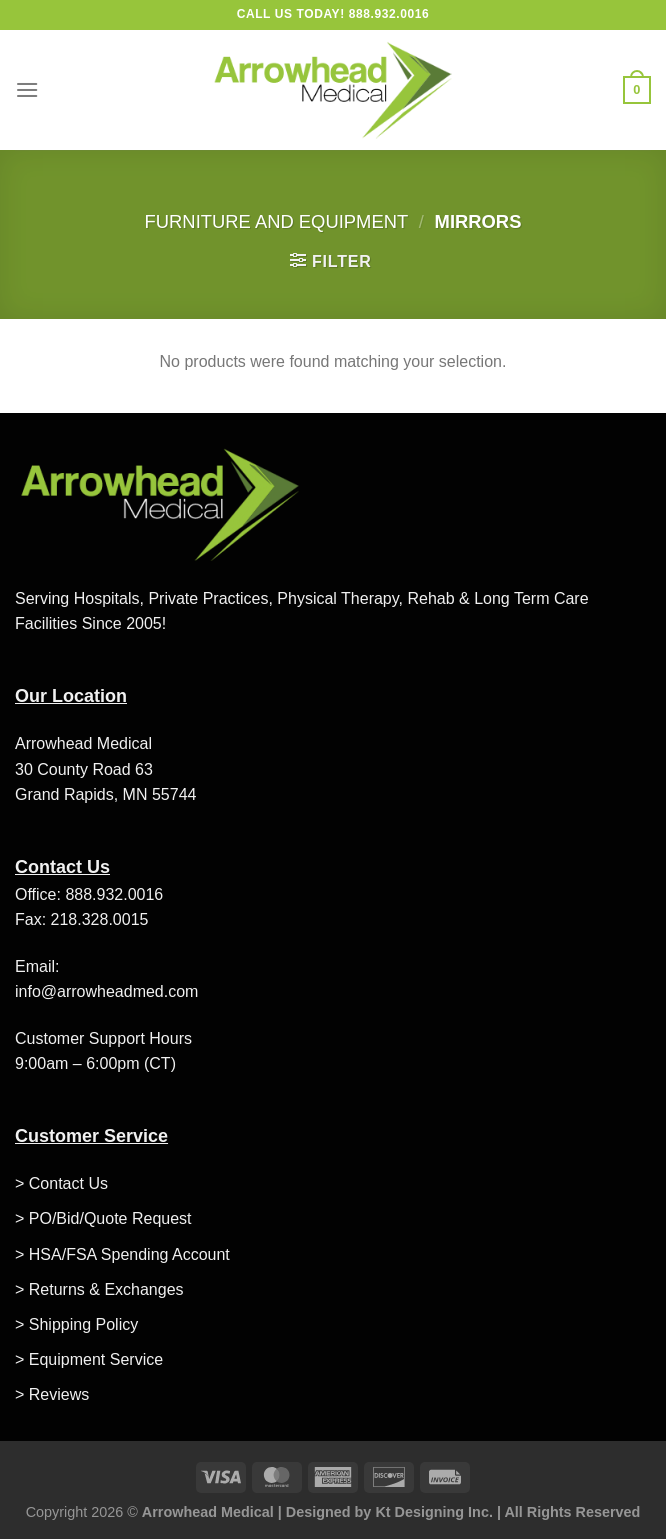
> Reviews (52, 1394)
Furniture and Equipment (277, 221)
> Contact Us (61, 1183)
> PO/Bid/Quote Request (103, 1218)
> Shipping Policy (76, 1324)
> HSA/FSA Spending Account (122, 1254)
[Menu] (27, 89)
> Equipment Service (89, 1359)
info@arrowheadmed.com (106, 991)
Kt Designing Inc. (434, 1512)
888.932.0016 (114, 894)
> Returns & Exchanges (99, 1289)
